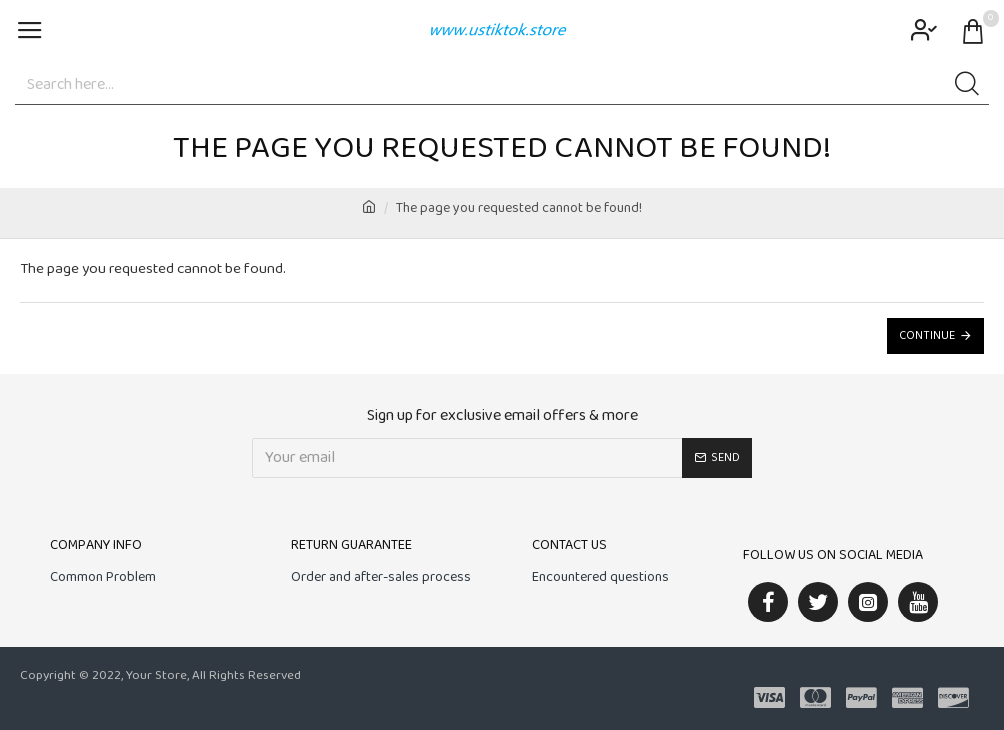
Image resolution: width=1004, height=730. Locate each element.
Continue (927, 336)
